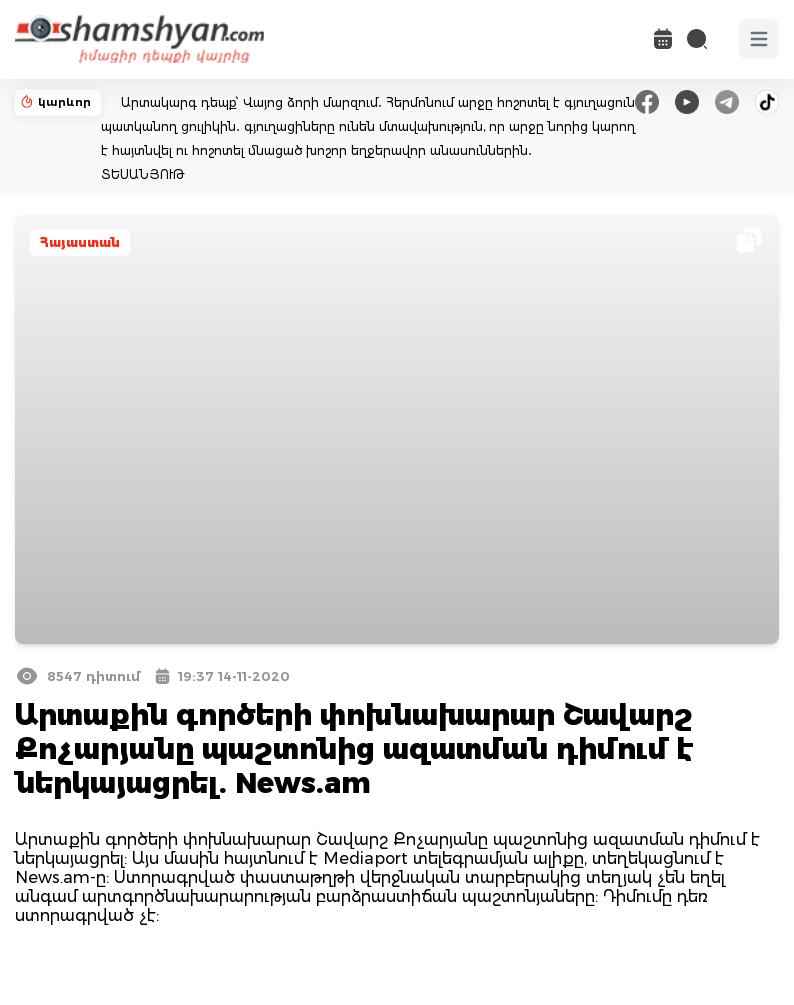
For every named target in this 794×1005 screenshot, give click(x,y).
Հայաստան (80, 242)
